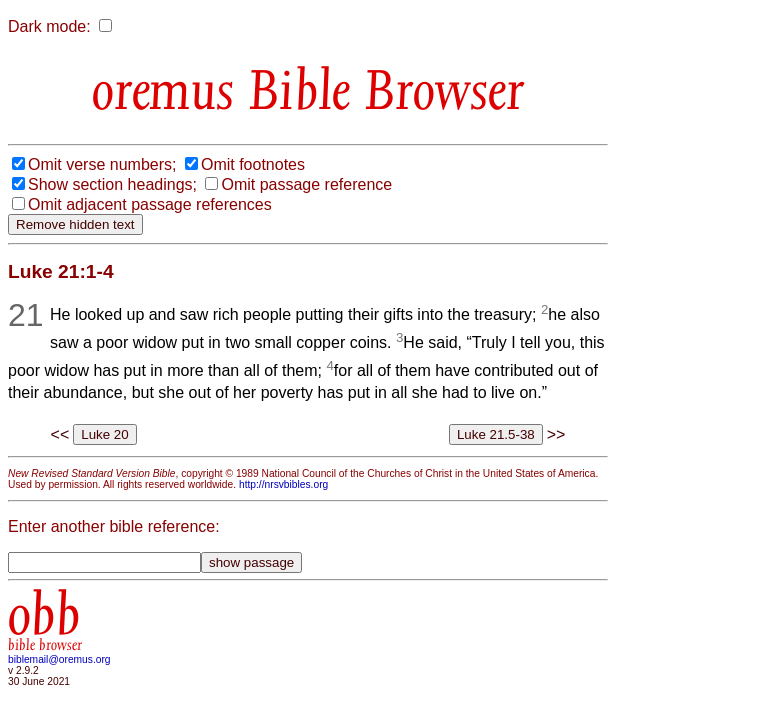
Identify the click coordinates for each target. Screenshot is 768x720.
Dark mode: (49, 26)
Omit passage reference (306, 184)
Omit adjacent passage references (150, 204)
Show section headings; (112, 184)
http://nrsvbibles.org (283, 484)
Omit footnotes (253, 164)
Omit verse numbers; (102, 164)
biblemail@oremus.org (59, 659)
